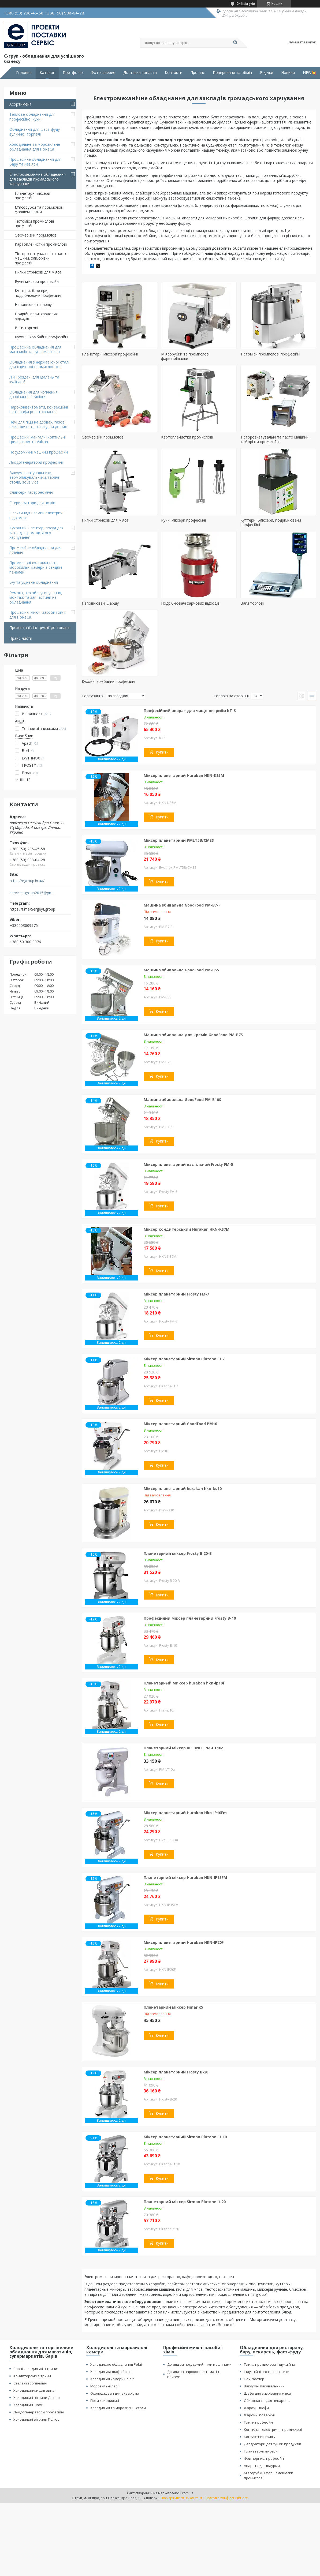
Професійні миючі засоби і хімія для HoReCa (37, 615)
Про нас (197, 72)
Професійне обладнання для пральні (35, 550)
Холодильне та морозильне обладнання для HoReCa (34, 147)
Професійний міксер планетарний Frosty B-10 (190, 1618)
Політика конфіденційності (227, 2498)
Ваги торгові (26, 327)
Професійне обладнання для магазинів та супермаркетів (35, 349)
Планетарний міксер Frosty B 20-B (178, 1553)
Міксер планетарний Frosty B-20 (176, 2072)
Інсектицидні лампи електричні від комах (37, 515)
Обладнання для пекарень (267, 2400)
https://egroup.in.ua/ (27, 880)
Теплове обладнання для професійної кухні (32, 117)
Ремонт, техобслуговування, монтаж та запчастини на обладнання (35, 597)
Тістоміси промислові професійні (34, 224)
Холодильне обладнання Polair (116, 2364)
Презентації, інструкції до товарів (39, 627)
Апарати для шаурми (262, 2465)
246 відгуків (246, 3)
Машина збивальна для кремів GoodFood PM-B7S (193, 1034)
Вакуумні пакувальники (264, 2386)
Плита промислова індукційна (269, 2364)
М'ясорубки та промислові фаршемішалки (39, 210)
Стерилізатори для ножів (32, 502)
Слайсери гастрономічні (31, 492)
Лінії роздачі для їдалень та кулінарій (34, 379)
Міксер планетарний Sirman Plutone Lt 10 (185, 2136)
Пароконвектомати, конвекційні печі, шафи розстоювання (38, 409)
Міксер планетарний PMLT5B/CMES (179, 840)
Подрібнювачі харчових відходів (36, 316)
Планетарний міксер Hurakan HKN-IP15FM (185, 1877)
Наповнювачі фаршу (33, 304)
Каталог (47, 72)
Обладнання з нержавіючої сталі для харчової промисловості (39, 364)
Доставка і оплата (140, 72)
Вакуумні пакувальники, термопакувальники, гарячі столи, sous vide (34, 477)
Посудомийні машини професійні (39, 452)
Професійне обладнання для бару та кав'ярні (35, 162)
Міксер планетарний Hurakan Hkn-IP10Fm (185, 1812)
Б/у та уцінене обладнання (33, 582)
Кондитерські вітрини (32, 2375)
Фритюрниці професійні (264, 2458)
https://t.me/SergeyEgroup (32, 909)
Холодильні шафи (28, 2404)
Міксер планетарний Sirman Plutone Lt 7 (184, 1358)
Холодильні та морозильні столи (118, 2407)
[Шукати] (235, 43)
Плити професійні (259, 2422)
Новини (288, 72)
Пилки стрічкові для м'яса (38, 272)
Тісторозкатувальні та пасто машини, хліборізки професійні (41, 258)
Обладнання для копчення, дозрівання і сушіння (34, 394)
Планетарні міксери (261, 2451)
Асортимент (20, 104)
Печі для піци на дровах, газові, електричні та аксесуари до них (38, 424)
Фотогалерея (103, 72)
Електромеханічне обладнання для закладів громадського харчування (37, 179)
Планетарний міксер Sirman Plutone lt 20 (185, 2201)
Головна (24, 72)
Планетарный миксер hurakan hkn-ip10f (184, 1683)
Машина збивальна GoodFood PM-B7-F (182, 905)
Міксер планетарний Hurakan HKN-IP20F (184, 1942)
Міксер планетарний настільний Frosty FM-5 (188, 1164)
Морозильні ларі (104, 2386)
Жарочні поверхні (259, 2415)
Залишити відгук (302, 42)
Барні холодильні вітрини (35, 2368)
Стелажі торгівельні (30, 2383)
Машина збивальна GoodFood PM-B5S (181, 969)
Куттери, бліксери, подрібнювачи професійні (38, 293)
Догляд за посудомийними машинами (199, 2364)
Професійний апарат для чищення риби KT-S (190, 710)
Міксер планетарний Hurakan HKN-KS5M (184, 775)
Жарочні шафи (256, 2407)
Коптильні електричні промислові (273, 2429)
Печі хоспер (254, 2378)
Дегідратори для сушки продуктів (272, 2444)
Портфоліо (73, 72)
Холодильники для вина (33, 2390)
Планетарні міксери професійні (32, 196)
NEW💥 (309, 72)
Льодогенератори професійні (36, 462)
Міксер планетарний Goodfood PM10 (180, 1423)
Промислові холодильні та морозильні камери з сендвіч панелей (35, 567)
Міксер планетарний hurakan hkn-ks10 (183, 1488)
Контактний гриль (259, 2436)
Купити (162, 752)
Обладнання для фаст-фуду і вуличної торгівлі (35, 132)
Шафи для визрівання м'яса (267, 2393)
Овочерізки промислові (36, 235)
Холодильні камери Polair (112, 2378)
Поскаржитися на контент (181, 2498)
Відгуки (266, 72)
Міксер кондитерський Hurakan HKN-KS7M (186, 1229)
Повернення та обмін (232, 72)
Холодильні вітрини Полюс (36, 2419)
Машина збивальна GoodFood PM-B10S (182, 1099)
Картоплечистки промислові (41, 244)
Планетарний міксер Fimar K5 (173, 2007)
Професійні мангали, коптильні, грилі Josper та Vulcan (38, 439)
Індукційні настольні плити (266, 2371)
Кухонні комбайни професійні (41, 336)
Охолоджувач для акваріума (114, 2393)
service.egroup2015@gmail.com (33, 892)
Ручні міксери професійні (37, 281)
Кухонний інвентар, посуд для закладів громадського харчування (36, 532)
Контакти (173, 72)
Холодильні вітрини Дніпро (36, 2397)
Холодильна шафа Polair (111, 2371)
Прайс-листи (20, 638)
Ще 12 (25, 780)
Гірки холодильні (104, 2400)
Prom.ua (186, 2493)
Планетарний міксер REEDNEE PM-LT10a (184, 1747)
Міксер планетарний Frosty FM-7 (176, 1294)
